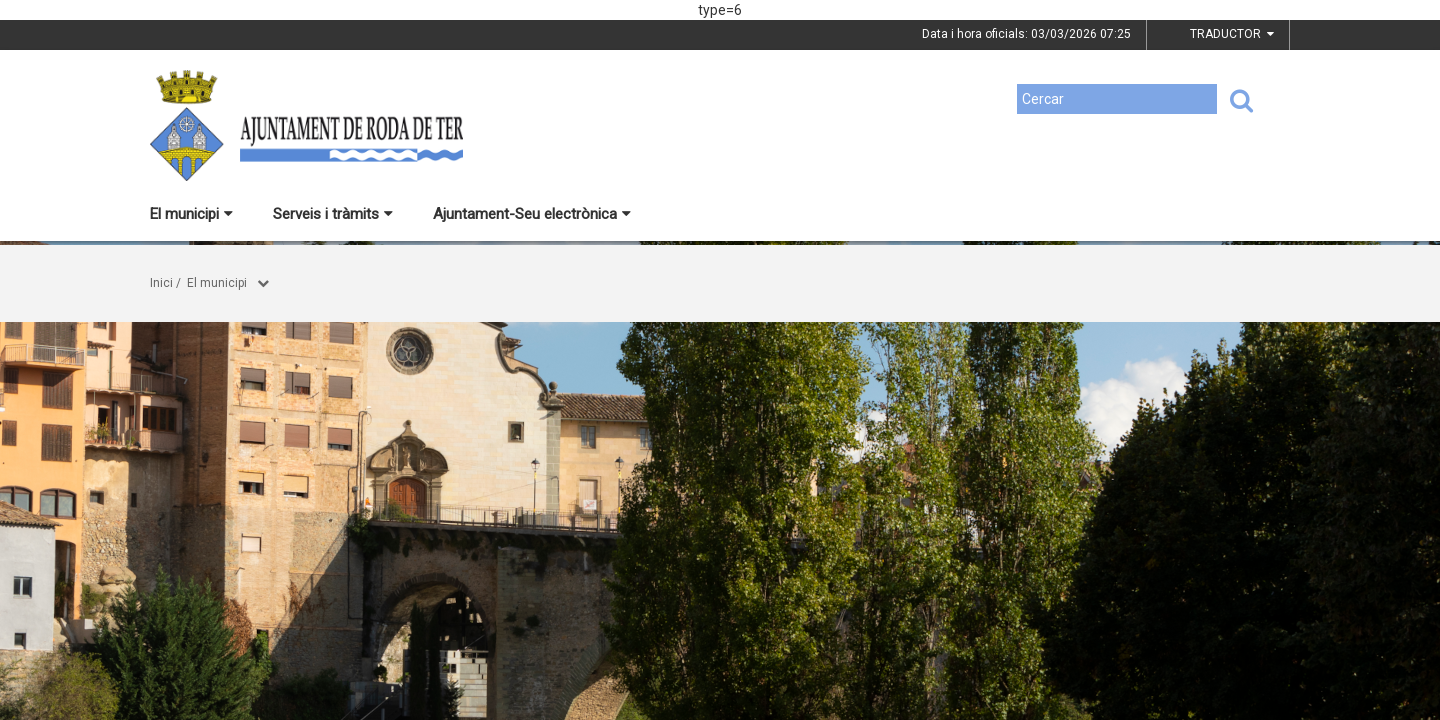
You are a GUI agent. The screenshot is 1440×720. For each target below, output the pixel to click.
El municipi (191, 214)
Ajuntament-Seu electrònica (532, 214)
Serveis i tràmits (333, 214)
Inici (161, 283)
